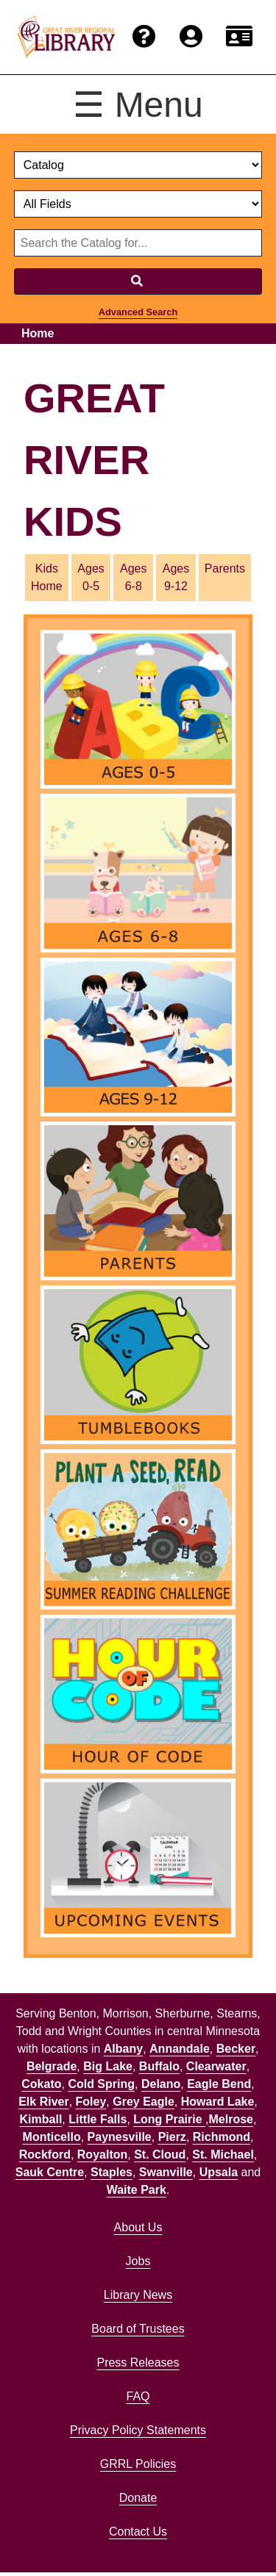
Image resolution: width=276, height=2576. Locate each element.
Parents (225, 568)
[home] (66, 36)
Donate (138, 2497)
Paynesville (120, 2137)
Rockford (45, 2154)
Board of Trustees (137, 2328)
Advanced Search (138, 311)
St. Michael (223, 2154)
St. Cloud (159, 2154)
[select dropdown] (138, 165)
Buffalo (159, 2066)
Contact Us (138, 2531)
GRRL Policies (138, 2464)
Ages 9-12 (176, 577)
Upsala (218, 2172)
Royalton (102, 2154)
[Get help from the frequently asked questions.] (144, 37)
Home (37, 333)
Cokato (41, 2084)
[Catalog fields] (138, 204)
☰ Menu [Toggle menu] (137, 104)
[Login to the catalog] (191, 37)
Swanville (166, 2172)
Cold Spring (101, 2084)
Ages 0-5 (90, 577)
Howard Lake (218, 2101)
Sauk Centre (49, 2172)
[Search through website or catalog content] (138, 242)
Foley (91, 2101)
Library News (138, 2295)
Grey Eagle (143, 2101)
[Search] (138, 281)
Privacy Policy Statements (138, 2430)
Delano (160, 2084)
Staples (111, 2172)
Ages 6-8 (133, 577)
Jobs (138, 2261)
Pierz (172, 2137)
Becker (235, 2048)
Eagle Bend (219, 2084)
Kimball (41, 2119)
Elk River (43, 2101)
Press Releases (137, 2362)
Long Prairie (169, 2119)
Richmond (221, 2137)
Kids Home (47, 577)
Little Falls (97, 2119)
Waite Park (136, 2190)
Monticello (52, 2137)
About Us (138, 2227)
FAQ (137, 2396)
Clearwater (216, 2066)
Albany (123, 2048)
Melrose (231, 2119)
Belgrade (51, 2066)
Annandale (179, 2048)
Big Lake (107, 2066)
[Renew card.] (239, 37)
